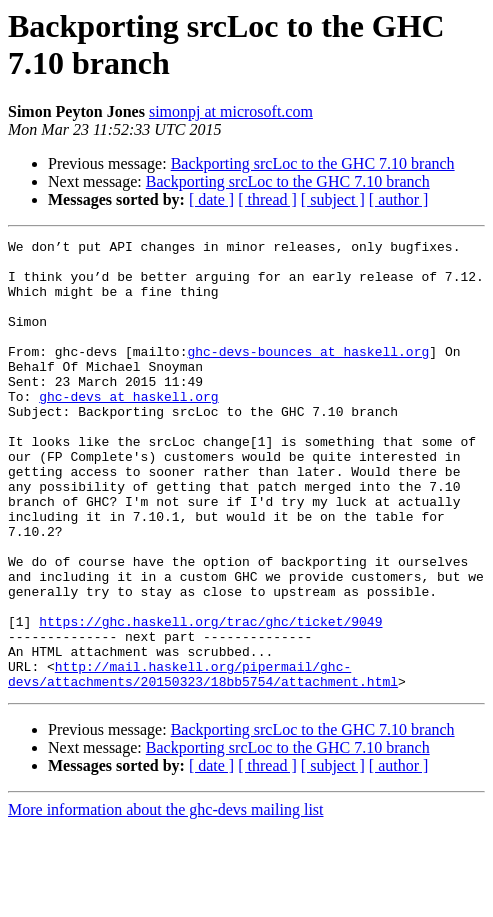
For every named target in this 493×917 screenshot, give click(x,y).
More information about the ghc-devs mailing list (166, 899)
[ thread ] (267, 199)
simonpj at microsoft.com (231, 111)
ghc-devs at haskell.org (128, 429)
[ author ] (399, 199)
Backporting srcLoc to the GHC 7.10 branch (313, 163)
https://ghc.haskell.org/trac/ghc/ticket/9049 (210, 699)
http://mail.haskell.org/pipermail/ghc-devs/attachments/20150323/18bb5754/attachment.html (203, 762)
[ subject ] (333, 199)
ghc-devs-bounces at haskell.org (308, 375)
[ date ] (211, 199)
